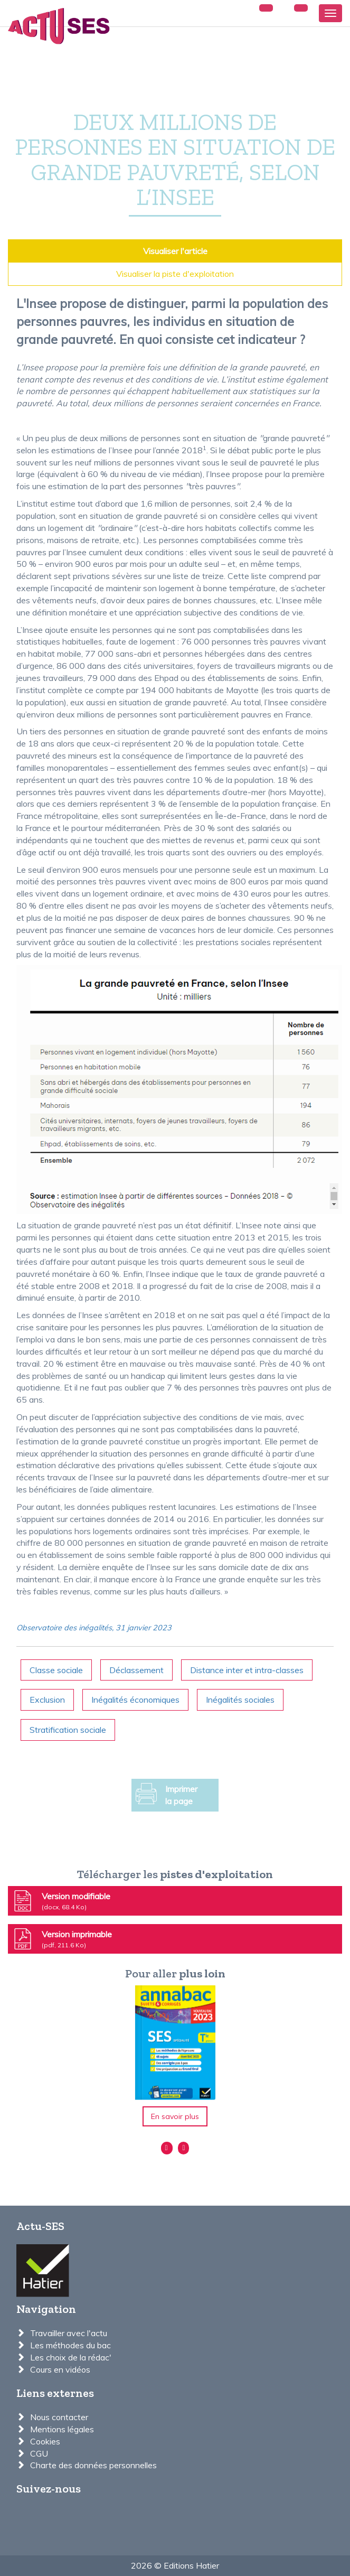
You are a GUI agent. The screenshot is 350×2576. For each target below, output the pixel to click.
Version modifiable (61, 1900)
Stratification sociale (68, 1729)
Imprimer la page (166, 1794)
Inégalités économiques (135, 1699)
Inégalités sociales (240, 1699)
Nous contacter (59, 2417)
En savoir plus (175, 2116)
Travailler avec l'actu (68, 2333)
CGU (39, 2453)
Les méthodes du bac (70, 2345)
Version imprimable (62, 1938)
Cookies (45, 2441)
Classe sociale (56, 1670)
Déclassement (136, 1670)
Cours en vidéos (60, 2369)
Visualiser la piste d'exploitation (175, 273)
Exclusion (47, 1699)
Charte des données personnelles (93, 2465)
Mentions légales (62, 2429)
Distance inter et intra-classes (247, 1670)
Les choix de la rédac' (70, 2357)
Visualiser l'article (175, 251)
